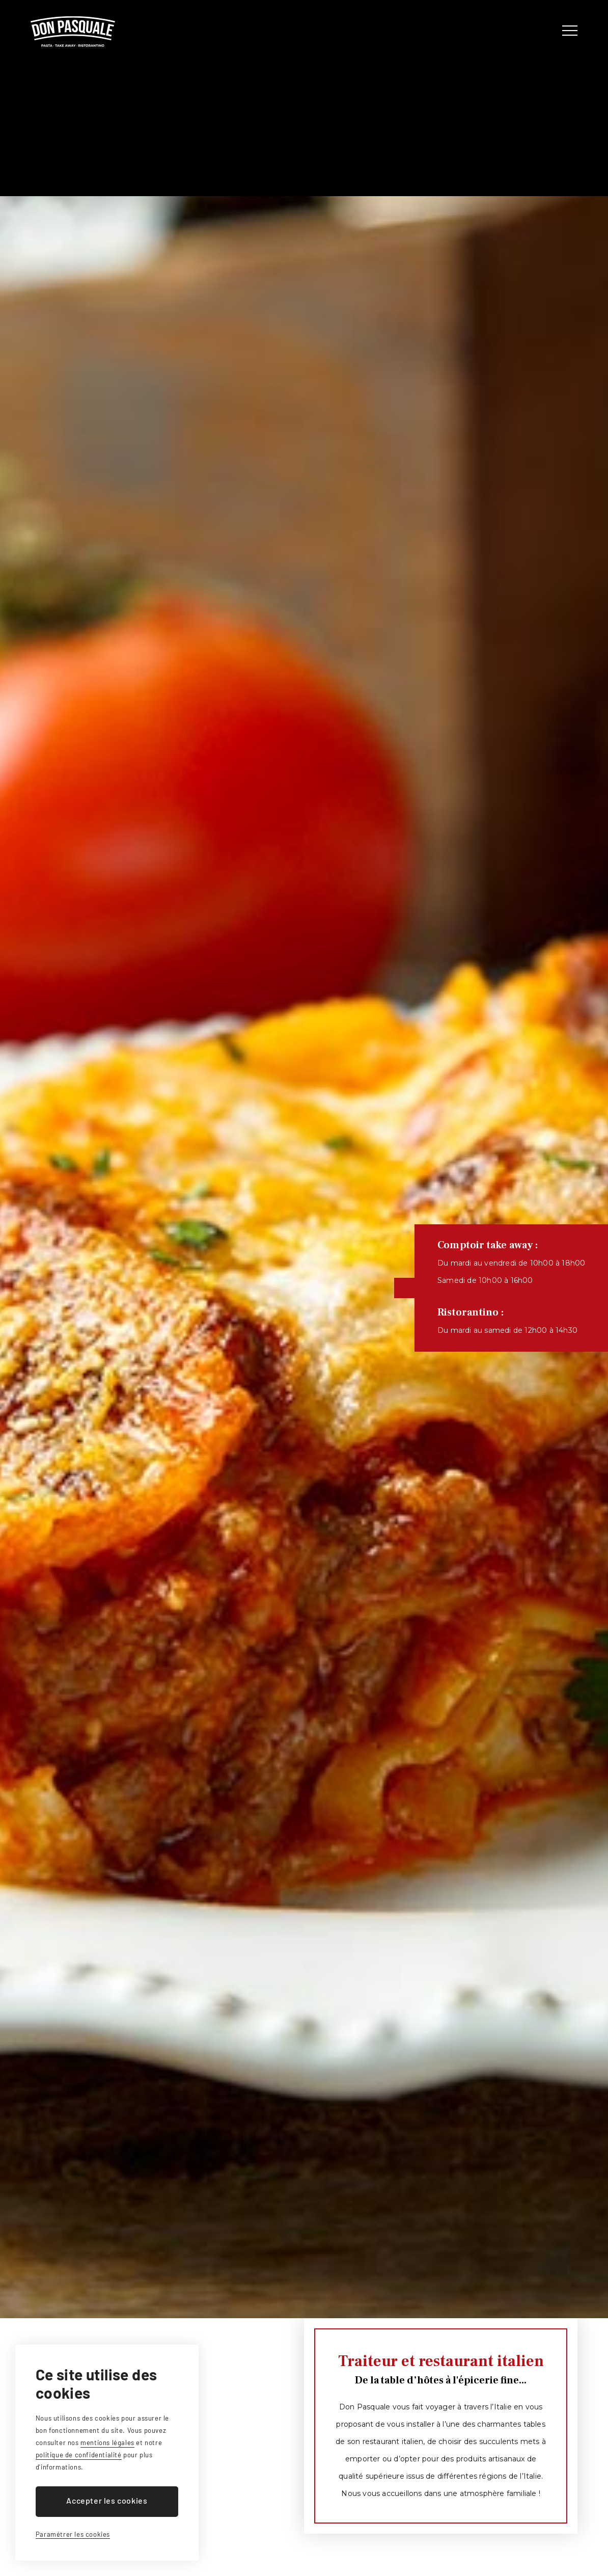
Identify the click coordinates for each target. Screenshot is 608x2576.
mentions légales (107, 2442)
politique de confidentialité (79, 2455)
